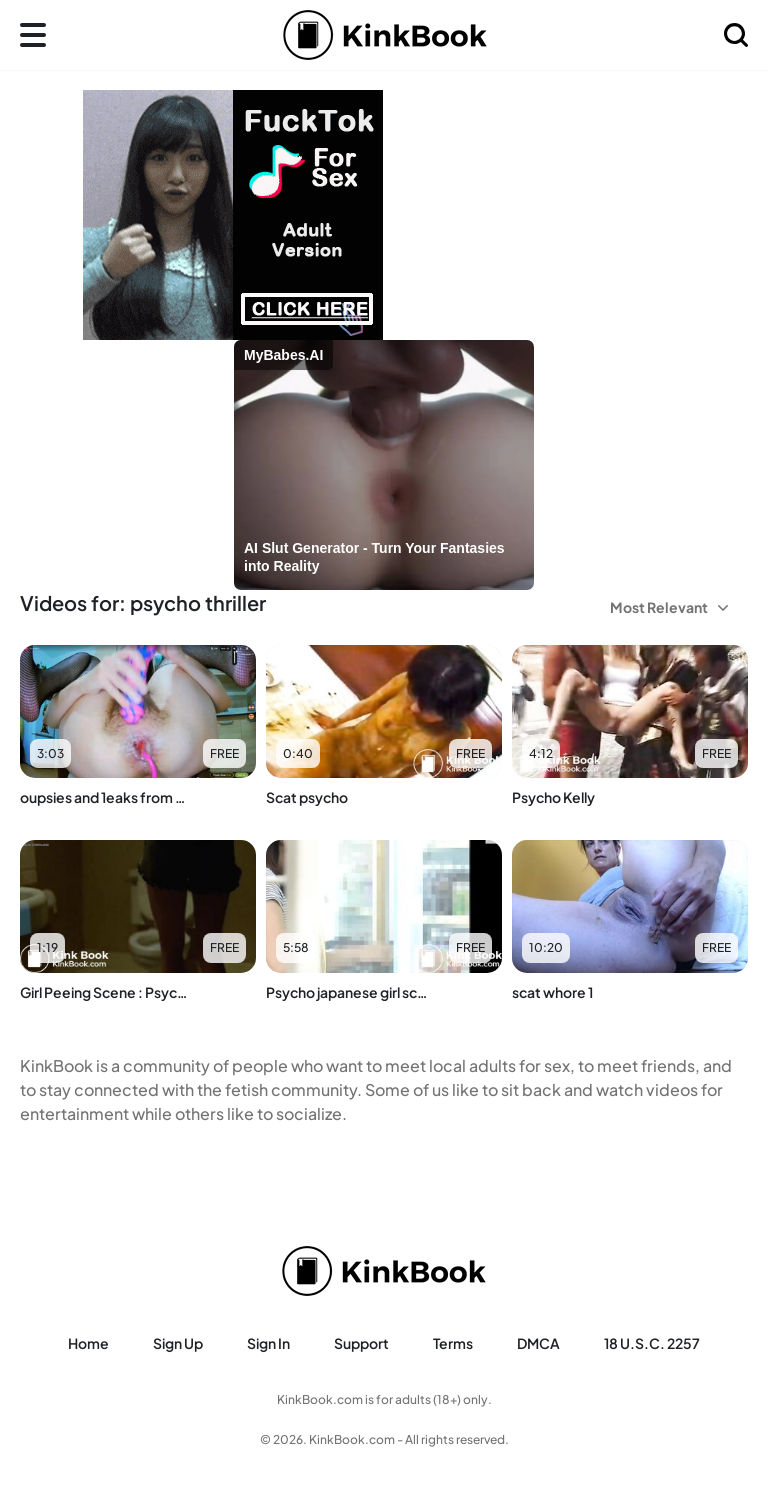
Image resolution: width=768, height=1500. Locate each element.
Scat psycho (307, 797)
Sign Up (178, 1343)
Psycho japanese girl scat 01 (349, 992)
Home (88, 1343)
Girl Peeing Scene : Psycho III (103, 992)
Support (361, 1343)
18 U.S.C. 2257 (652, 1343)
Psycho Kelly (553, 797)
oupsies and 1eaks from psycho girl (103, 797)
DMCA (538, 1343)
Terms (453, 1343)
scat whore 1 (552, 992)
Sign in (268, 1343)
